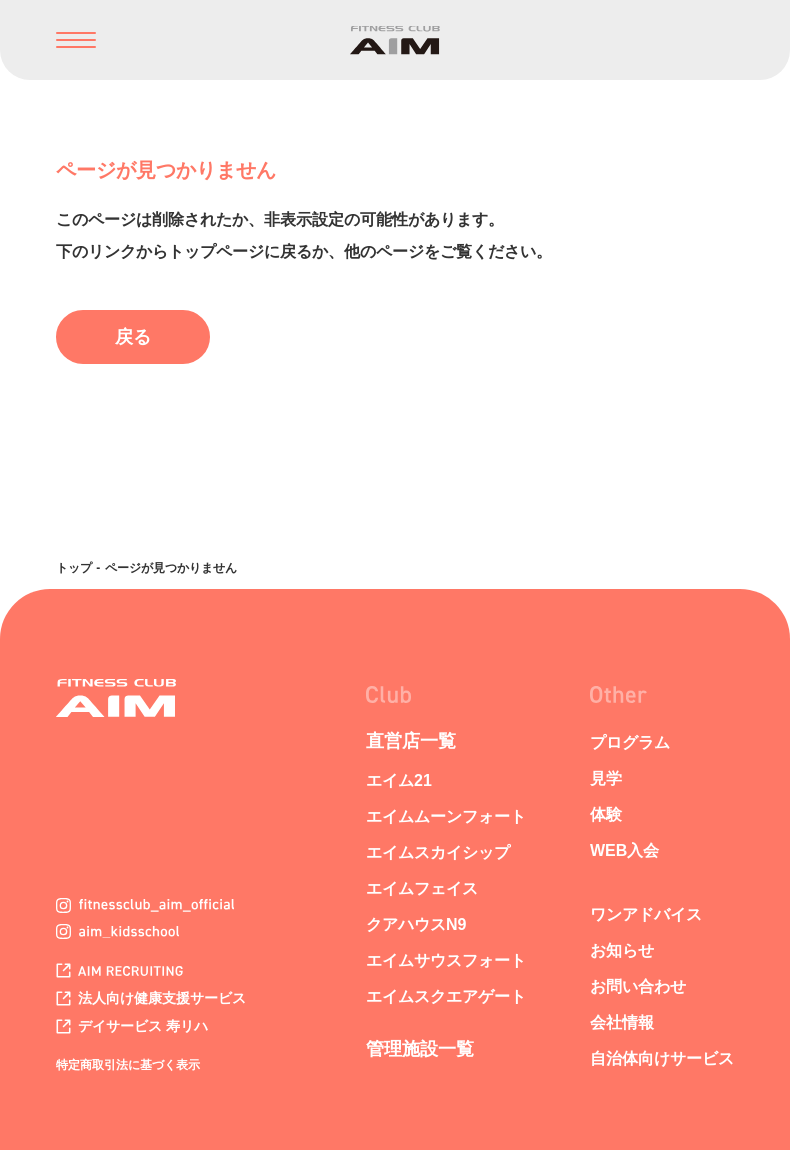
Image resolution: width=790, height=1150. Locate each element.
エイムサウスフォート (446, 960)
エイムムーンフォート (446, 816)
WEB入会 (624, 850)
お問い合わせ (638, 986)
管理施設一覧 (420, 1049)
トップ (74, 568)
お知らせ (622, 950)
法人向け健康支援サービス (151, 998)
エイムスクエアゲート (446, 996)
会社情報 (622, 1022)
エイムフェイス (422, 888)
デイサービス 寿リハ (132, 1026)
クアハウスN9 (416, 924)
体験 (606, 814)
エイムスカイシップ (438, 852)
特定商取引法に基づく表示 (128, 1065)
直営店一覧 (411, 741)
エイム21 (399, 780)
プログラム (630, 742)
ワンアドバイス (646, 914)
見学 (606, 778)
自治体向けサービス (662, 1058)
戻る (133, 337)
